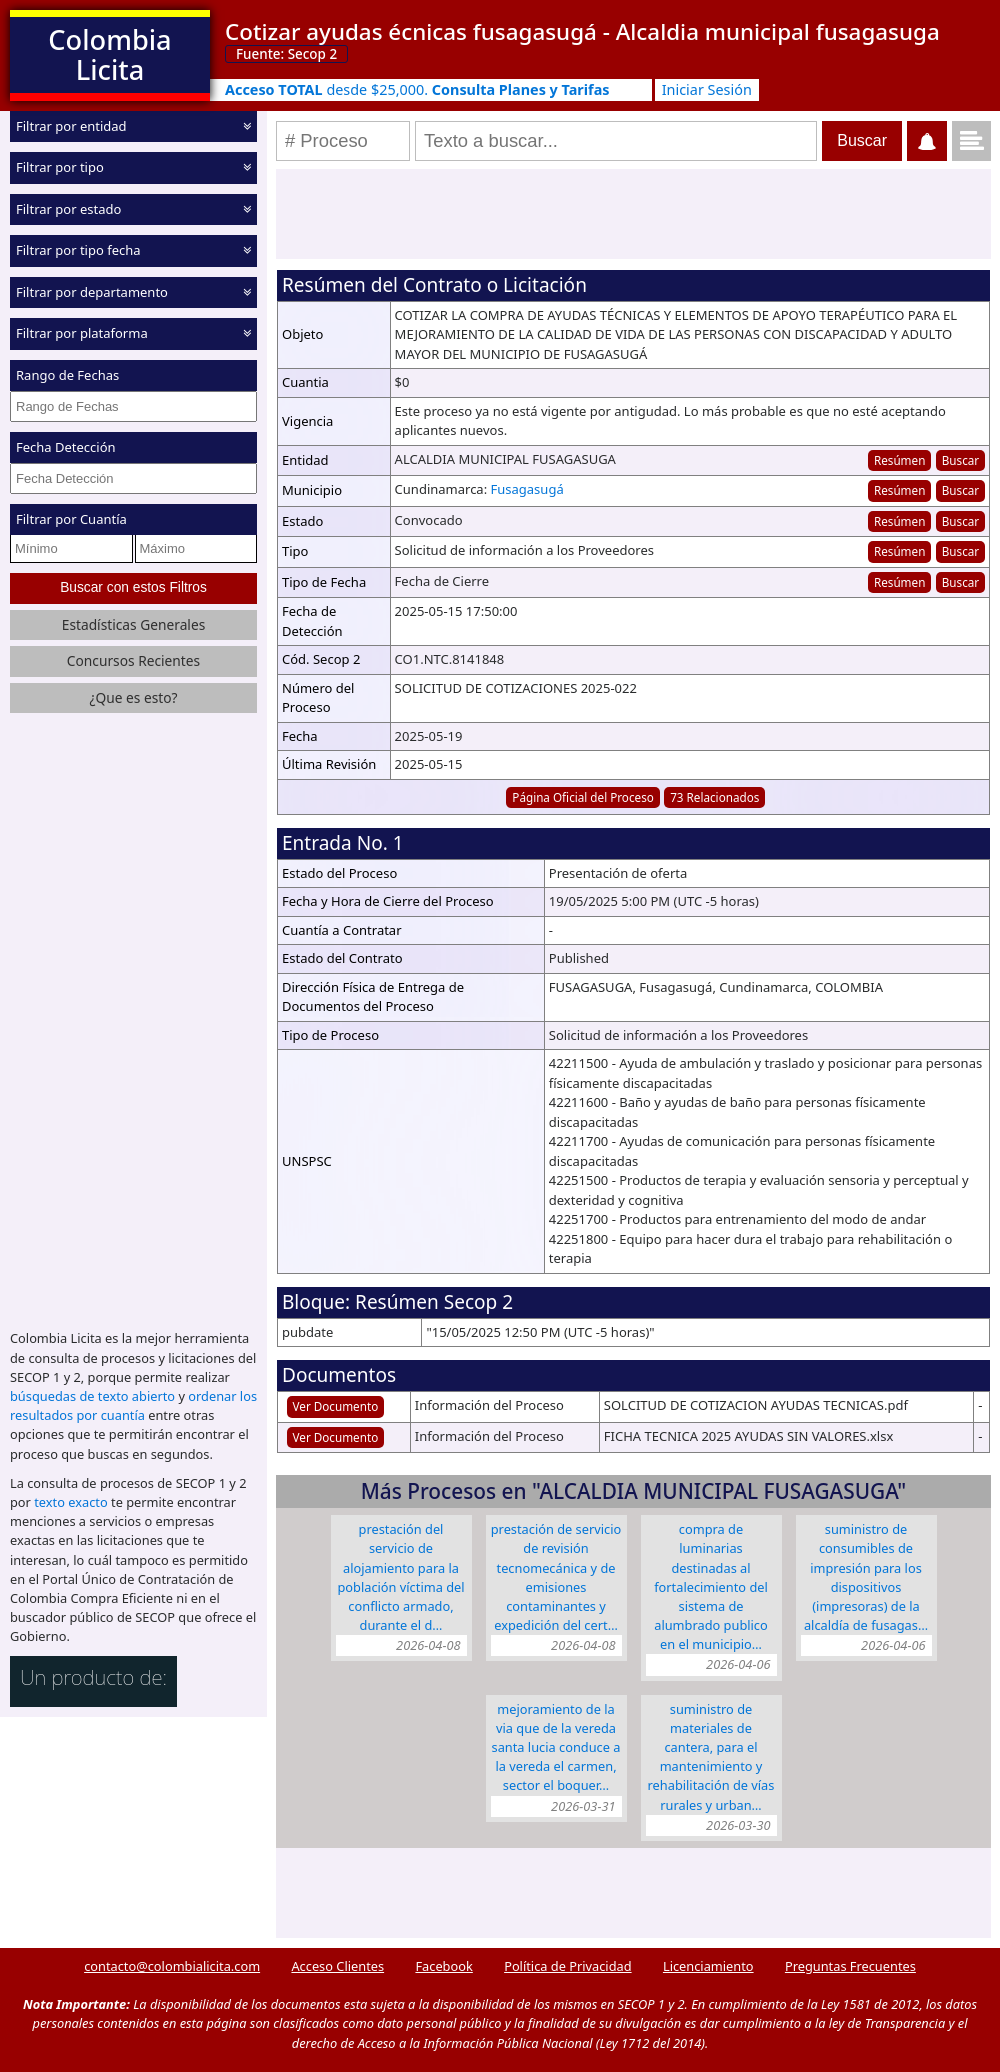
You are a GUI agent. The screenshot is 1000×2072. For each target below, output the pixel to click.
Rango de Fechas (67, 375)
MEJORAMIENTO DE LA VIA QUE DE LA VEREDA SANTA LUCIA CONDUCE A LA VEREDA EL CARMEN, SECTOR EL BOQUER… (556, 1747)
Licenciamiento (708, 1966)
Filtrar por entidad (71, 126)
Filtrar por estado (68, 209)
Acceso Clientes (337, 1966)
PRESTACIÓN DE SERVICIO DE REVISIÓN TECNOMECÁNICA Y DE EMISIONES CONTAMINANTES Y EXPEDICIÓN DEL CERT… (556, 1577)
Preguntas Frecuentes (850, 1966)
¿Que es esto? (133, 697)
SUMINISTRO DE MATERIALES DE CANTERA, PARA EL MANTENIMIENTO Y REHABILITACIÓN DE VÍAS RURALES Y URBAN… (711, 1757)
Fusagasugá (527, 489)
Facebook (443, 1966)
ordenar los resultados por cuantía (133, 1405)
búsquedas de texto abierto (92, 1396)
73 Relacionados (714, 797)
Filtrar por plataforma (82, 333)
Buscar (960, 460)
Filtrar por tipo (60, 167)
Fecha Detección (66, 447)
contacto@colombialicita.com (172, 1966)
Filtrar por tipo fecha (78, 250)
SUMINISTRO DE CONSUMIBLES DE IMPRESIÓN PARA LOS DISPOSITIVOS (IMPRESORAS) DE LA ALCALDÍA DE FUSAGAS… (866, 1577)
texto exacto (70, 1502)
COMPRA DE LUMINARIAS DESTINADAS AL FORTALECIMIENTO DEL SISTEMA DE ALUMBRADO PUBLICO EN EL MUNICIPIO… (711, 1586)
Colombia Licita (109, 54)
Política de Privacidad (567, 1966)
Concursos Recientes (133, 660)
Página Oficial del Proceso (583, 797)
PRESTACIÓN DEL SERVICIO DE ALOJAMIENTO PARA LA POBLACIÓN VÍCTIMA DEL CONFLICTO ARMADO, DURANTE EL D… (400, 1577)
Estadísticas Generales (134, 624)
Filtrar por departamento (92, 292)
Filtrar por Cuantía (71, 519)
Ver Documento (336, 1406)
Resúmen (899, 460)
